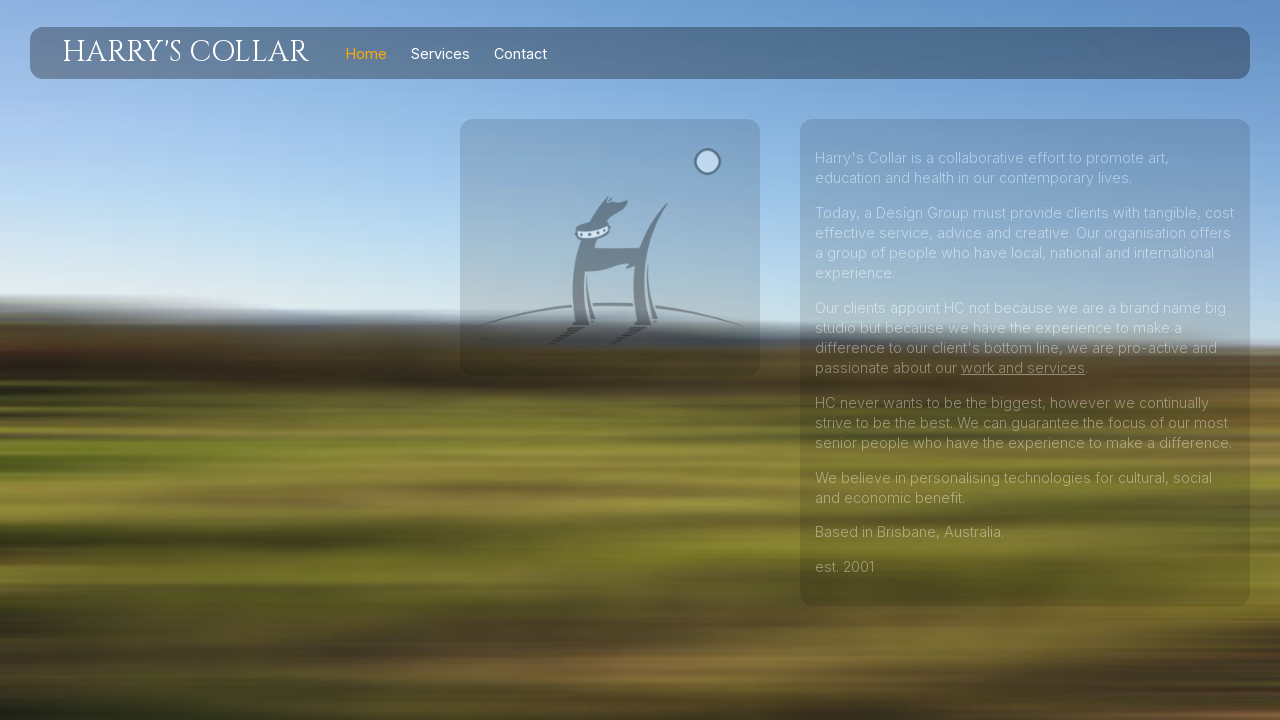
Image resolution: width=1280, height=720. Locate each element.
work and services (1023, 367)
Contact (520, 53)
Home (366, 53)
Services (440, 53)
